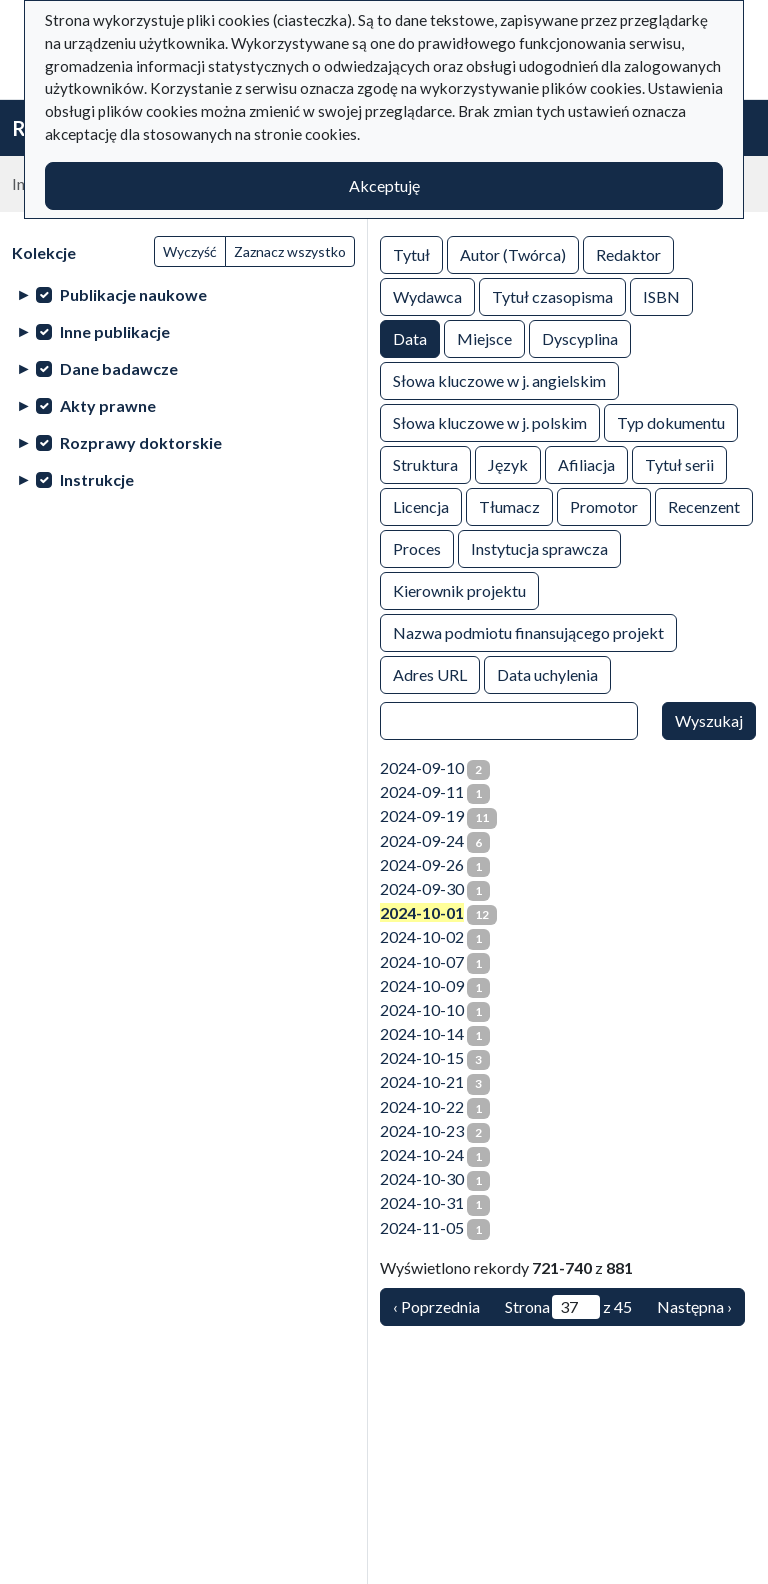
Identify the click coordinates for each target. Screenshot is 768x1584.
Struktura (425, 463)
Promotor (604, 505)
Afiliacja (586, 463)
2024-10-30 (422, 1178)
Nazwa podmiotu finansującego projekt (528, 631)
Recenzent (704, 505)
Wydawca (427, 295)
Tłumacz (509, 505)
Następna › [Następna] (694, 1306)
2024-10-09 (422, 985)
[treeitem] (183, 294)
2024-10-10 (422, 1009)
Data (410, 337)
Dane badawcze (119, 368)
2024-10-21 (422, 1081)
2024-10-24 (422, 1154)
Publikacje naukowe (133, 294)
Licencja (421, 505)
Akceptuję (384, 185)
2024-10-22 (422, 1106)
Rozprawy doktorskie (141, 442)
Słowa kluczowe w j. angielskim (499, 379)
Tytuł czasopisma (552, 295)
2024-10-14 (422, 1033)
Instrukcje (97, 479)
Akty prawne (108, 405)
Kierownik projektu (459, 589)
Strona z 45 (568, 1307)
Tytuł (411, 253)
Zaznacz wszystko (290, 251)
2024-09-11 (422, 791)
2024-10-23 (422, 1130)
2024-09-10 (422, 767)
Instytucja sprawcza (539, 547)
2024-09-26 (422, 864)
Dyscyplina (580, 337)
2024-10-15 (422, 1057)
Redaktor (628, 253)
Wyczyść (190, 251)
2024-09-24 (422, 840)
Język (508, 463)
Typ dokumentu (671, 421)
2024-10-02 (422, 936)
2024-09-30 (422, 888)
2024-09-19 (422, 815)
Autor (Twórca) (513, 253)
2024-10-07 (422, 961)
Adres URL (430, 673)
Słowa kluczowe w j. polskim (490, 421)
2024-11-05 (422, 1227)
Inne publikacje (115, 331)
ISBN (661, 295)
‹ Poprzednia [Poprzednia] (436, 1306)
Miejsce (484, 337)
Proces (417, 547)
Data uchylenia (547, 673)
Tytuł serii (679, 463)
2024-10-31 (422, 1202)
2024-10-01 (422, 912)
